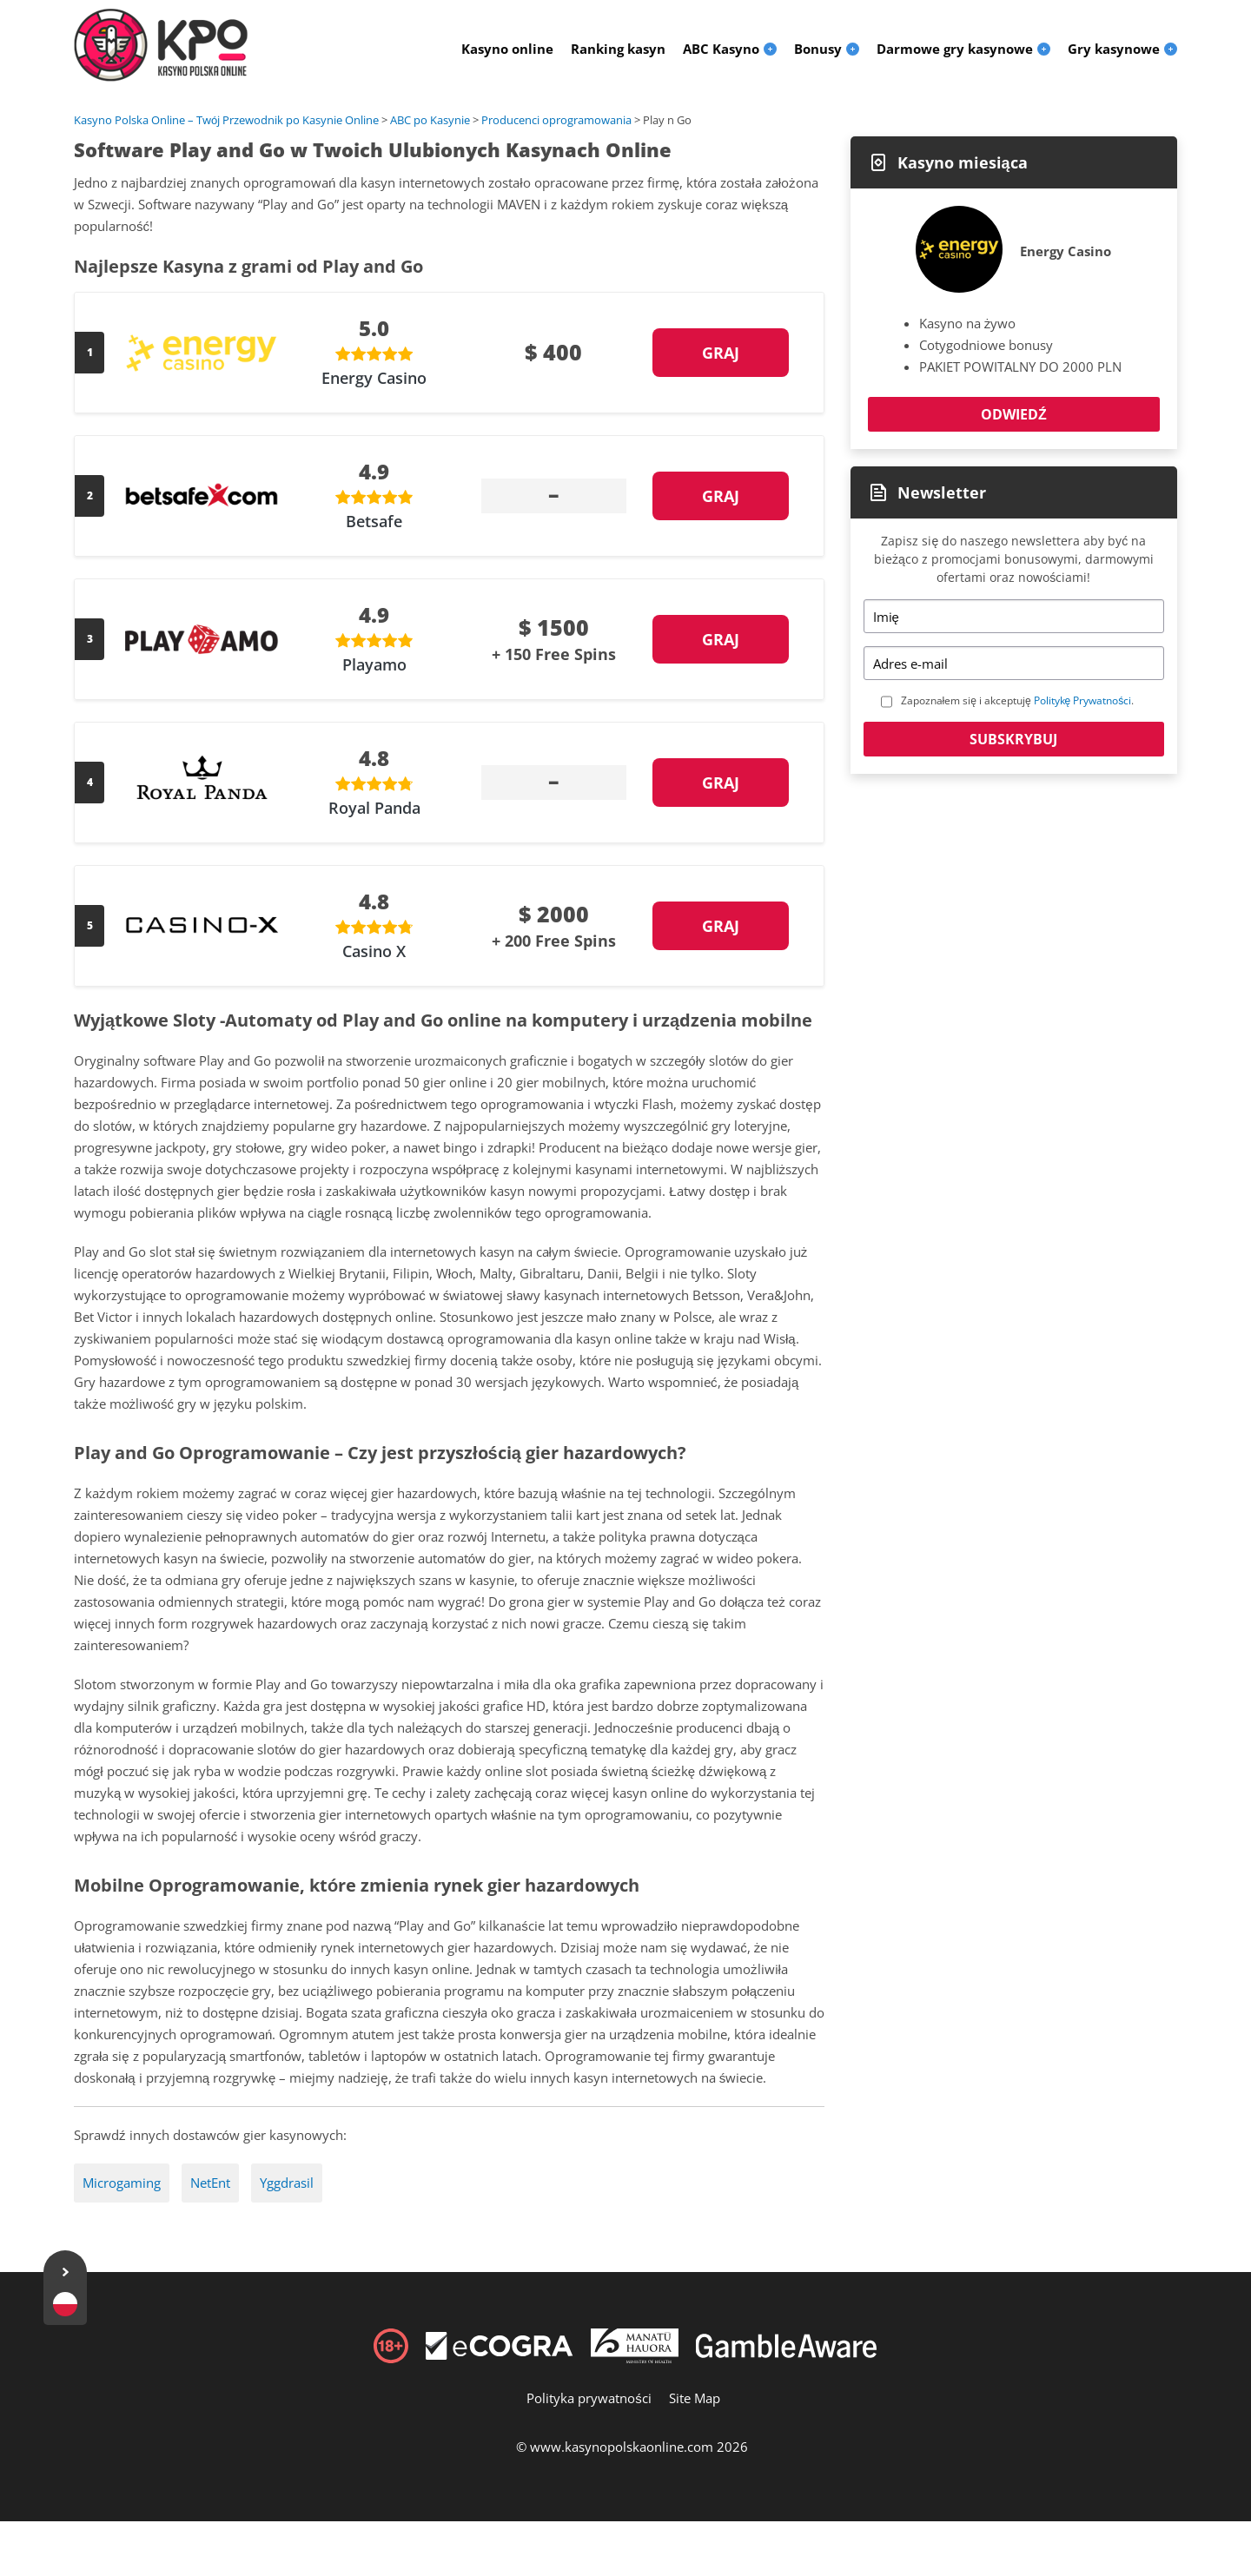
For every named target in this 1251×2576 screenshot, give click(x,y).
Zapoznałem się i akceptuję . (1018, 700)
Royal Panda (374, 807)
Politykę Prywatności (1083, 700)
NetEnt (210, 2182)
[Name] (1014, 616)
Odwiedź (1014, 414)
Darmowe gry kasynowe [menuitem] (955, 48)
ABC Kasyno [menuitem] (721, 48)
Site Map (694, 2398)
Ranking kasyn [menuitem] (618, 48)
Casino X (374, 951)
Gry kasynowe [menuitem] (1114, 48)
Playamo (374, 664)
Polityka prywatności (589, 2398)
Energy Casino (374, 377)
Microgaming (122, 2182)
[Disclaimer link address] (499, 2354)
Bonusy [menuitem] (818, 48)
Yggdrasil (287, 2182)
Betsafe (374, 521)
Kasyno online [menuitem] (507, 48)
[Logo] (161, 45)
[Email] (1014, 663)
